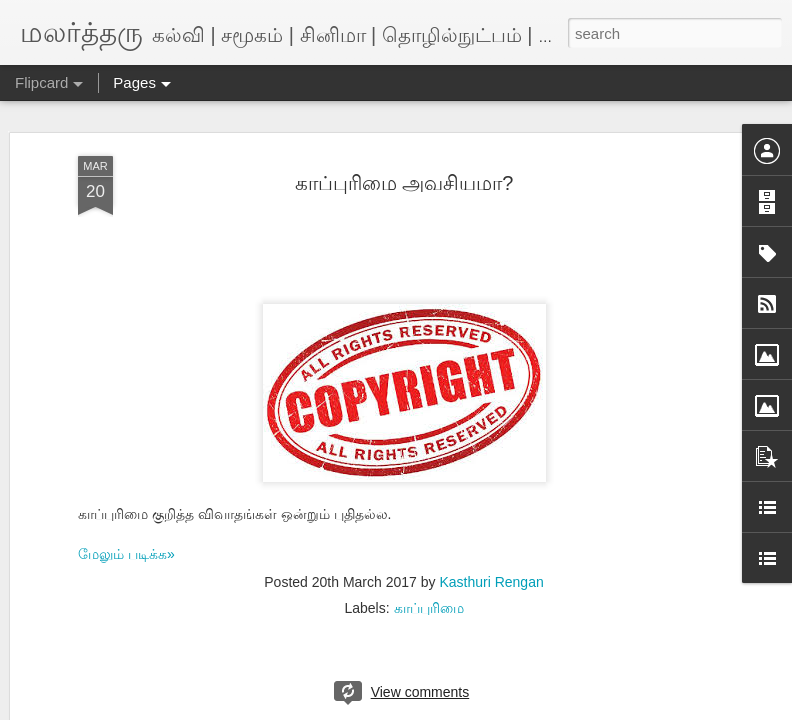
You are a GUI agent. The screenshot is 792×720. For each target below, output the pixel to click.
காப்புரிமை (429, 564)
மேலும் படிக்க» (126, 509)
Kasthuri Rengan (491, 538)
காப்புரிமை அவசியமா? (404, 138)
